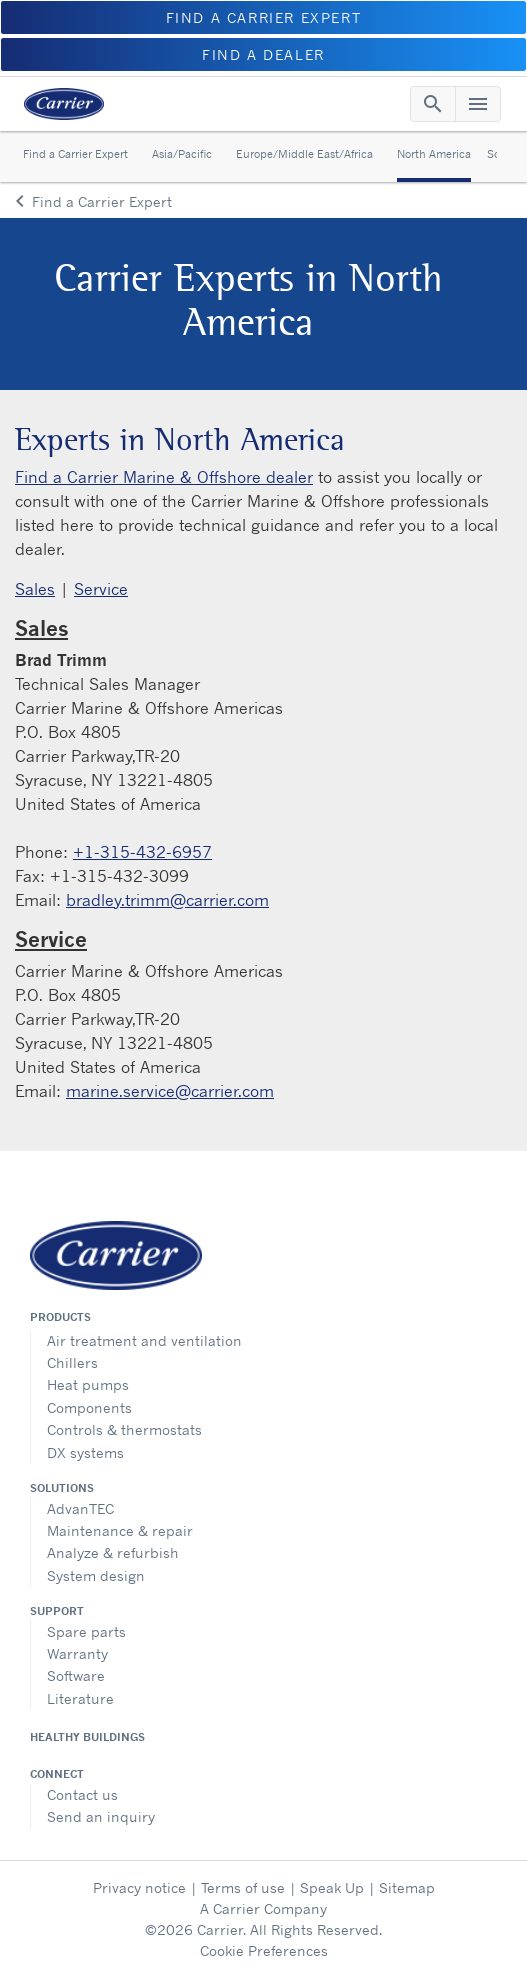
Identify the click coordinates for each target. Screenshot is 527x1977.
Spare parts (86, 1631)
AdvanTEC (80, 1508)
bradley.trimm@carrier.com (167, 900)
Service (101, 589)
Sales (35, 589)
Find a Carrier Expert (75, 154)
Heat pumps (88, 1384)
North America (434, 154)
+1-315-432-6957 (142, 852)
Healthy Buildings (87, 1737)
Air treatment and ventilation (144, 1340)
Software (76, 1675)
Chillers (72, 1362)
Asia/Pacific (182, 154)
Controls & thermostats (124, 1429)
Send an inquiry (101, 1816)
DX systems (85, 1452)
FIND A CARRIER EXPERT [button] (264, 17)
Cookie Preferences (264, 1950)
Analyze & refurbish (113, 1552)
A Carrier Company (263, 1908)
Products (60, 1317)
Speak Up (332, 1887)
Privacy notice (139, 1887)
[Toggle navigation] (433, 104)
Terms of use (243, 1887)
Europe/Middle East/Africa (304, 154)
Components (89, 1407)
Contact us (82, 1794)
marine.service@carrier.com (170, 1091)
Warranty (77, 1653)
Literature (80, 1698)
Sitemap (407, 1887)
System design (96, 1575)
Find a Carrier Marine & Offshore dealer (164, 477)
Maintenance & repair (120, 1530)
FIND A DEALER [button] (263, 54)
